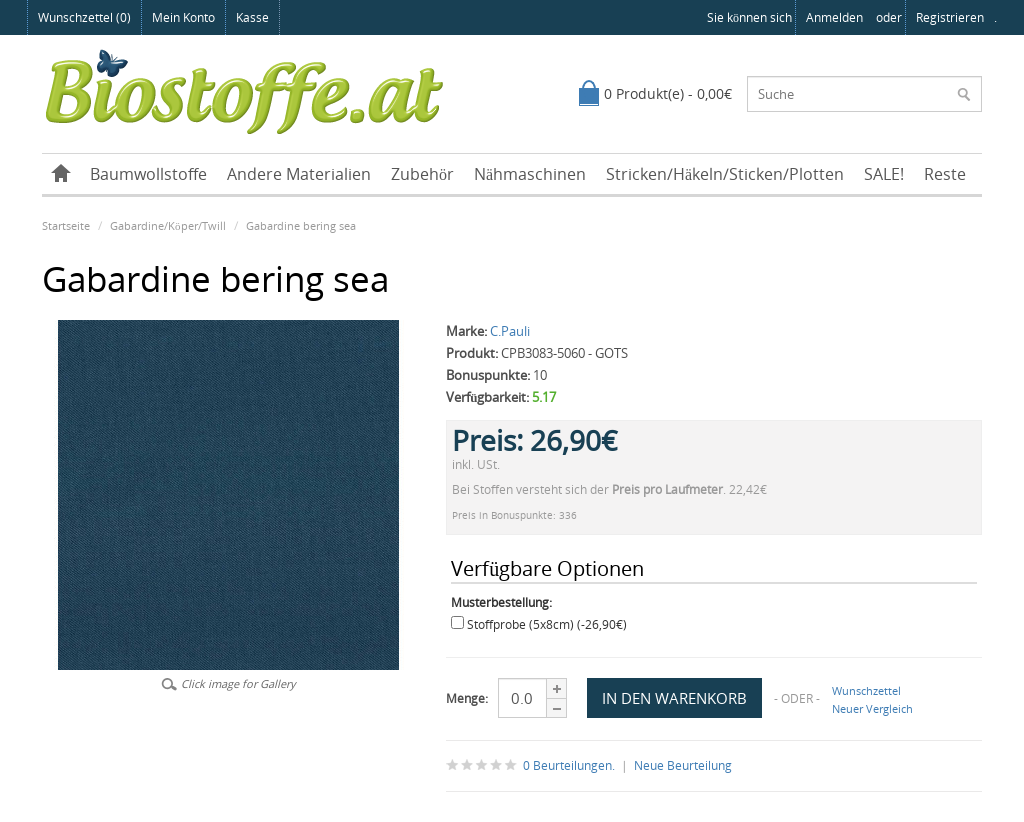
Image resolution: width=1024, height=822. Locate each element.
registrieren (950, 17)
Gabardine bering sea (301, 225)
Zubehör (422, 174)
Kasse (252, 17)
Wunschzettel (866, 690)
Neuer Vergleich (872, 708)
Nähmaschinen (530, 174)
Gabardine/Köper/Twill (168, 225)
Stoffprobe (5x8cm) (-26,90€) (547, 624)
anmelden (834, 17)
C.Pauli (510, 331)
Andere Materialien (299, 174)
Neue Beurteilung (683, 765)
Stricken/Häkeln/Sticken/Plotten (725, 174)
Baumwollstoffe (148, 174)
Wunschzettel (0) (84, 17)
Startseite (66, 225)
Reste (945, 174)
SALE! (884, 174)
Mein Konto (183, 17)
